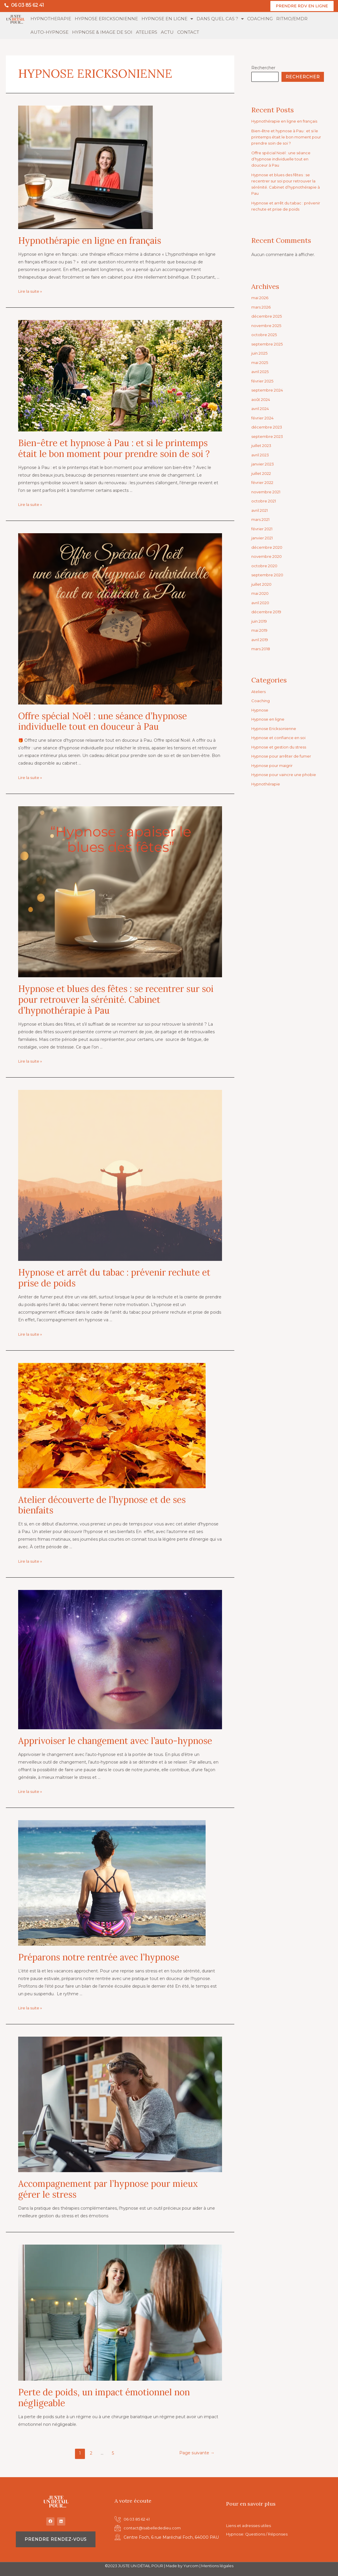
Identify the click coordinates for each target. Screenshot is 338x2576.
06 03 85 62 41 (27, 5)
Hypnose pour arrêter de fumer (283, 756)
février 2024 (263, 418)
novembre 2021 (267, 492)
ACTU (167, 32)
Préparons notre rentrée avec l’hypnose (98, 1957)
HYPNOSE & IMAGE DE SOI (102, 32)
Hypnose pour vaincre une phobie (285, 775)
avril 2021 (260, 510)
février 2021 (263, 529)
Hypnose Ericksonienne (275, 728)
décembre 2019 (267, 612)
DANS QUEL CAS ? (220, 19)
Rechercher (263, 68)
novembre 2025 (267, 325)
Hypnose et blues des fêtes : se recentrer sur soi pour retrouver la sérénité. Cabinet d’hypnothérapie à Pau (116, 999)
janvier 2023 (263, 464)
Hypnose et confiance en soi (280, 738)
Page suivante (195, 2453)
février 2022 (263, 482)
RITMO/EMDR (292, 19)
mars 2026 (262, 307)
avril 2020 (261, 603)
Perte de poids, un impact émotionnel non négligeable (104, 2398)
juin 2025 (260, 353)
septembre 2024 (268, 390)
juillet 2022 (262, 473)
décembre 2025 (267, 316)
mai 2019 (260, 630)
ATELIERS (146, 32)
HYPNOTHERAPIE (50, 19)
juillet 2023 (262, 445)
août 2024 (261, 399)
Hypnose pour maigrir (273, 765)
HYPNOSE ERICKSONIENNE (106, 19)
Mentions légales (217, 2565)
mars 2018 (262, 649)
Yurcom (191, 2565)
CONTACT (188, 32)
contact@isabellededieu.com (153, 2527)
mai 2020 (261, 593)
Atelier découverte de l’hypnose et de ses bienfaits (102, 1505)
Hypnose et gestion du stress (281, 747)
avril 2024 (261, 408)
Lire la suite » (31, 291)
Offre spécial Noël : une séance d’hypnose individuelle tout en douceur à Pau (102, 722)
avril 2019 (260, 640)
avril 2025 (260, 372)
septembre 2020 (268, 575)
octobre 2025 (264, 335)
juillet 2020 (262, 584)
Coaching (261, 701)
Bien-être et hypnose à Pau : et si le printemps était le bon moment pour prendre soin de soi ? (114, 449)
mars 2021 (261, 519)
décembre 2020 (267, 547)
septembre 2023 (268, 436)
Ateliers (259, 692)
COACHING (260, 19)
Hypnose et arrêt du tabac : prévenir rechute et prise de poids (114, 1278)
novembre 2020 (267, 556)
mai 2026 (260, 298)
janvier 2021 (263, 538)
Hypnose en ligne (269, 719)
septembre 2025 (268, 344)
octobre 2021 (264, 501)
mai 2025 (260, 362)
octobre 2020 (265, 566)
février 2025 (263, 381)
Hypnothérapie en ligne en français (89, 240)
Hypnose (260, 710)
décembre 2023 (267, 427)
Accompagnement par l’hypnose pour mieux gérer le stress (108, 2189)
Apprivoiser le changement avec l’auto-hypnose (115, 1741)
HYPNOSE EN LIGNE (167, 19)
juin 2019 (260, 621)
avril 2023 (260, 455)
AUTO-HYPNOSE (49, 32)
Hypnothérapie (266, 784)
